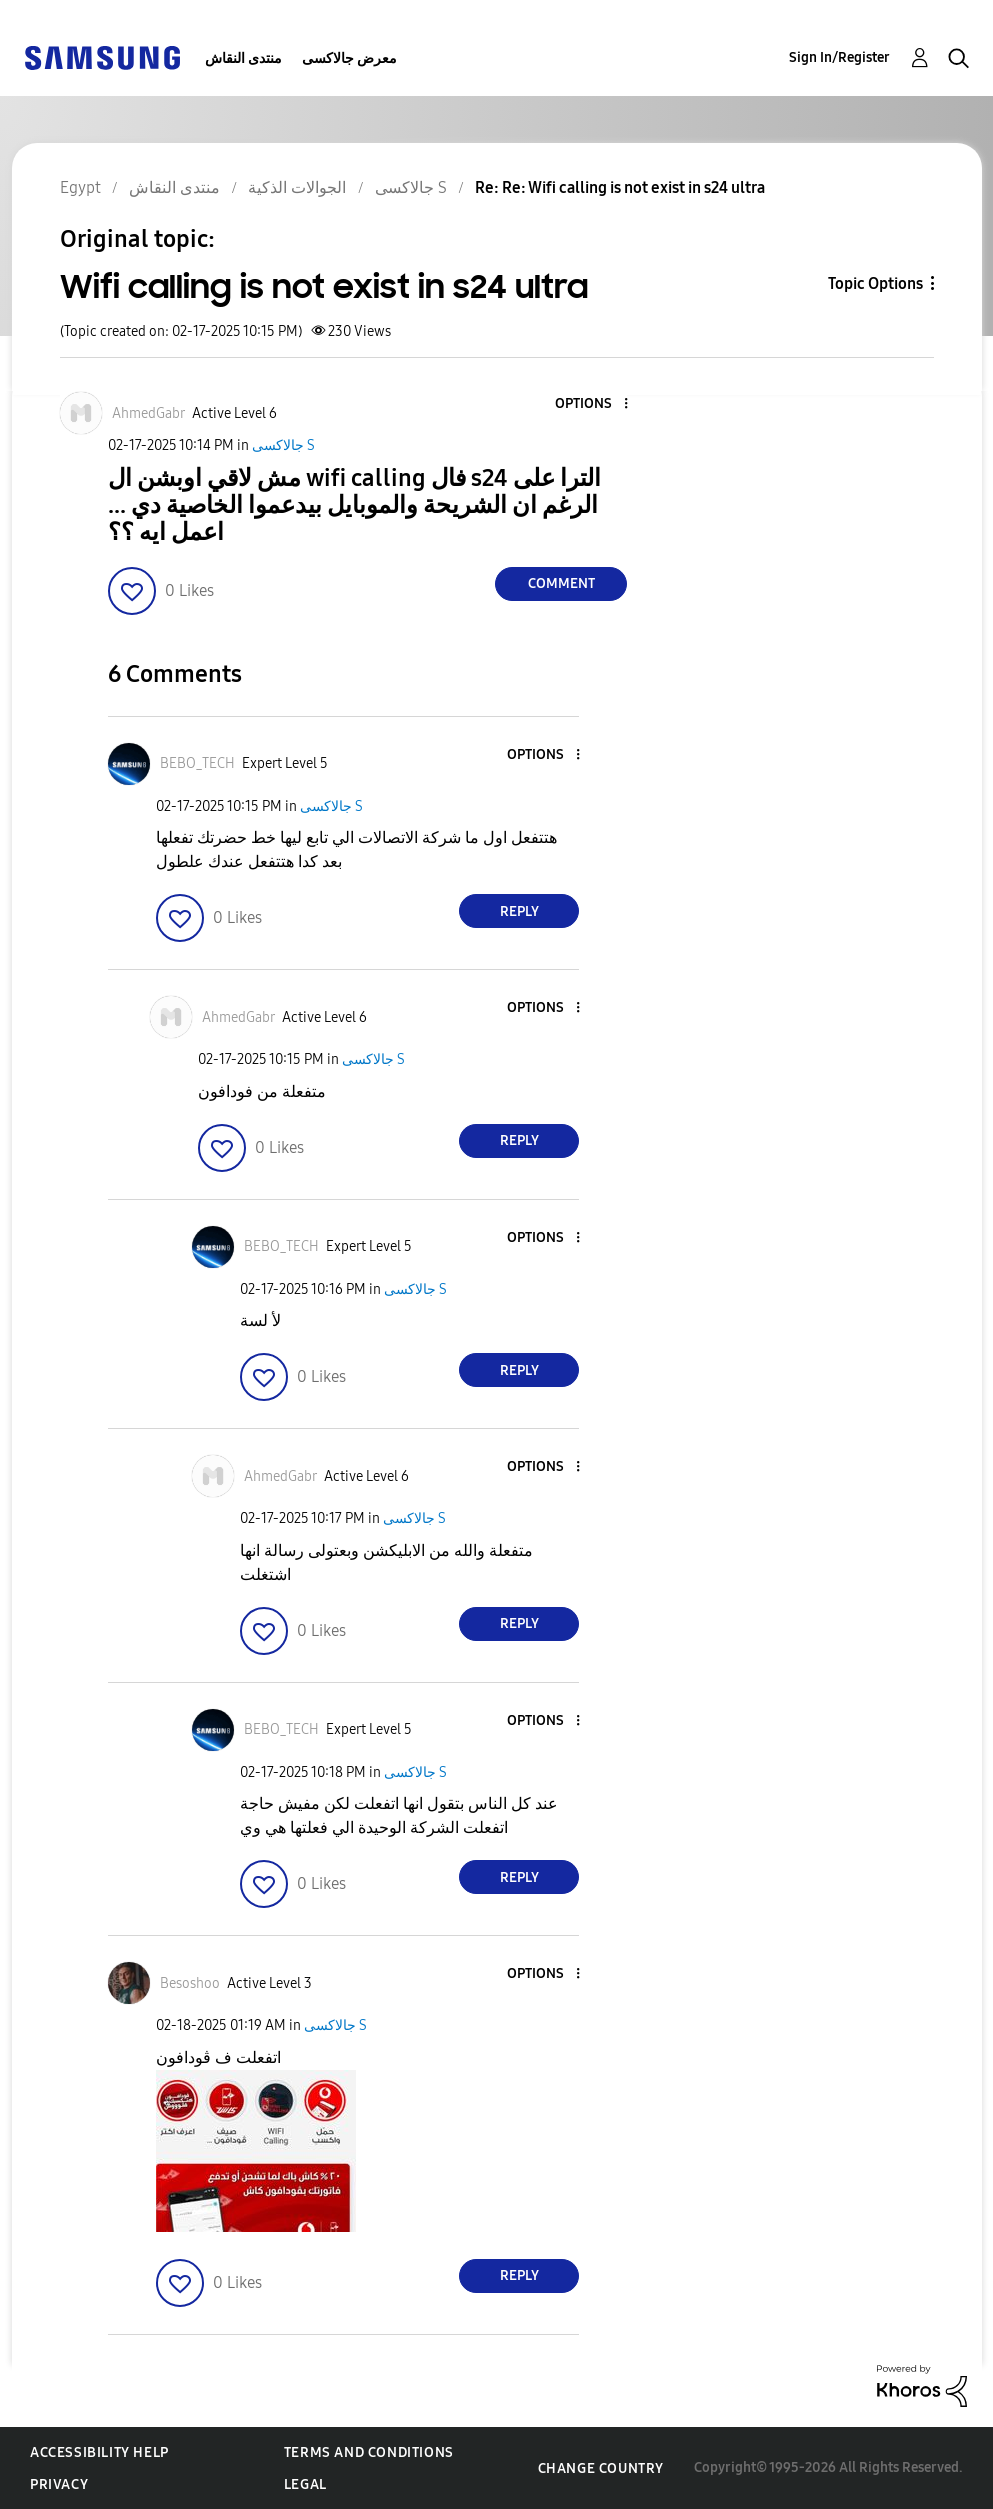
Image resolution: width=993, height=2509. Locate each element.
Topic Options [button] (875, 283)
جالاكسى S (283, 445)
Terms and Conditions (369, 2452)
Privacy (59, 2484)
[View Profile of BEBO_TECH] (197, 763)
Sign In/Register (839, 57)
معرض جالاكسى (349, 58)
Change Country (601, 2468)
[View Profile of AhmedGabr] (148, 413)
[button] (593, 404)
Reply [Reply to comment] (519, 911)
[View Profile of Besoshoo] (190, 1983)
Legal (305, 2484)
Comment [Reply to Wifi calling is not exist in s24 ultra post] (561, 583)
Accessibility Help (99, 2452)
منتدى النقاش (243, 58)
